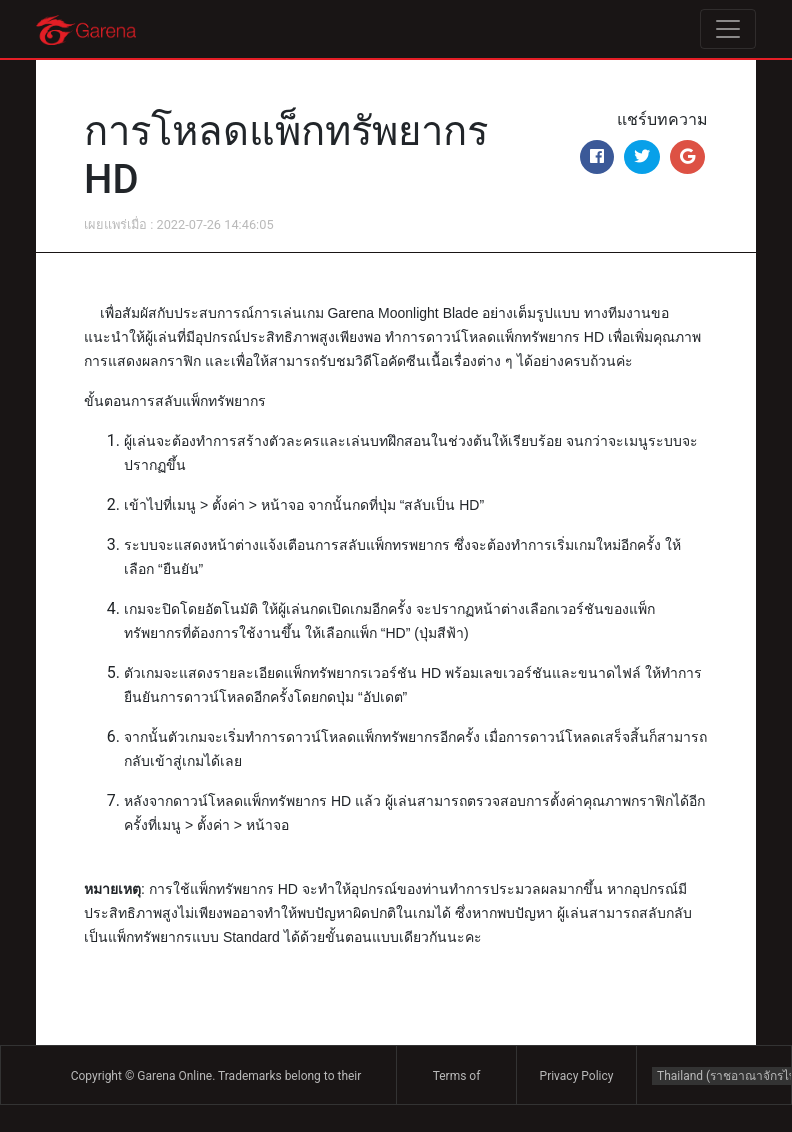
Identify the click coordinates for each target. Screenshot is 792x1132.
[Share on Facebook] (597, 157)
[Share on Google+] (687, 157)
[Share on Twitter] (642, 157)
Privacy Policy (577, 1076)
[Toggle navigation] (728, 29)
